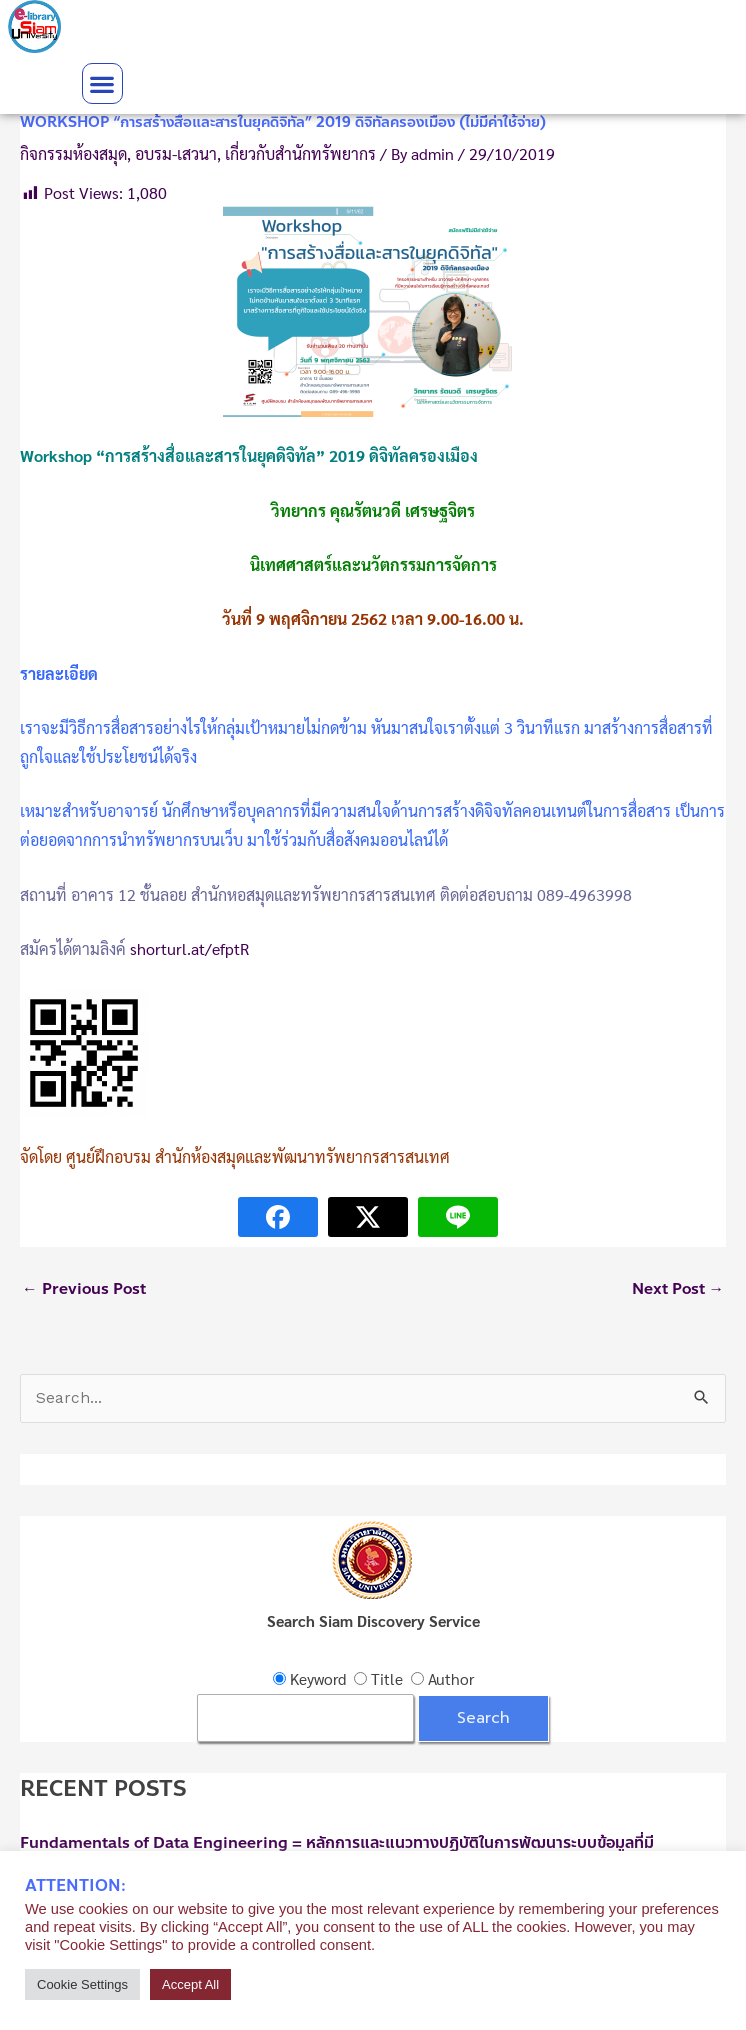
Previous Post (84, 1289)
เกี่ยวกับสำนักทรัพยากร (300, 153)
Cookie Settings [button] (82, 1984)
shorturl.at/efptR (189, 948)
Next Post (678, 1289)
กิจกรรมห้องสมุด (73, 153)
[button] (102, 83)
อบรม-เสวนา (176, 153)
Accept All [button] (190, 1984)
